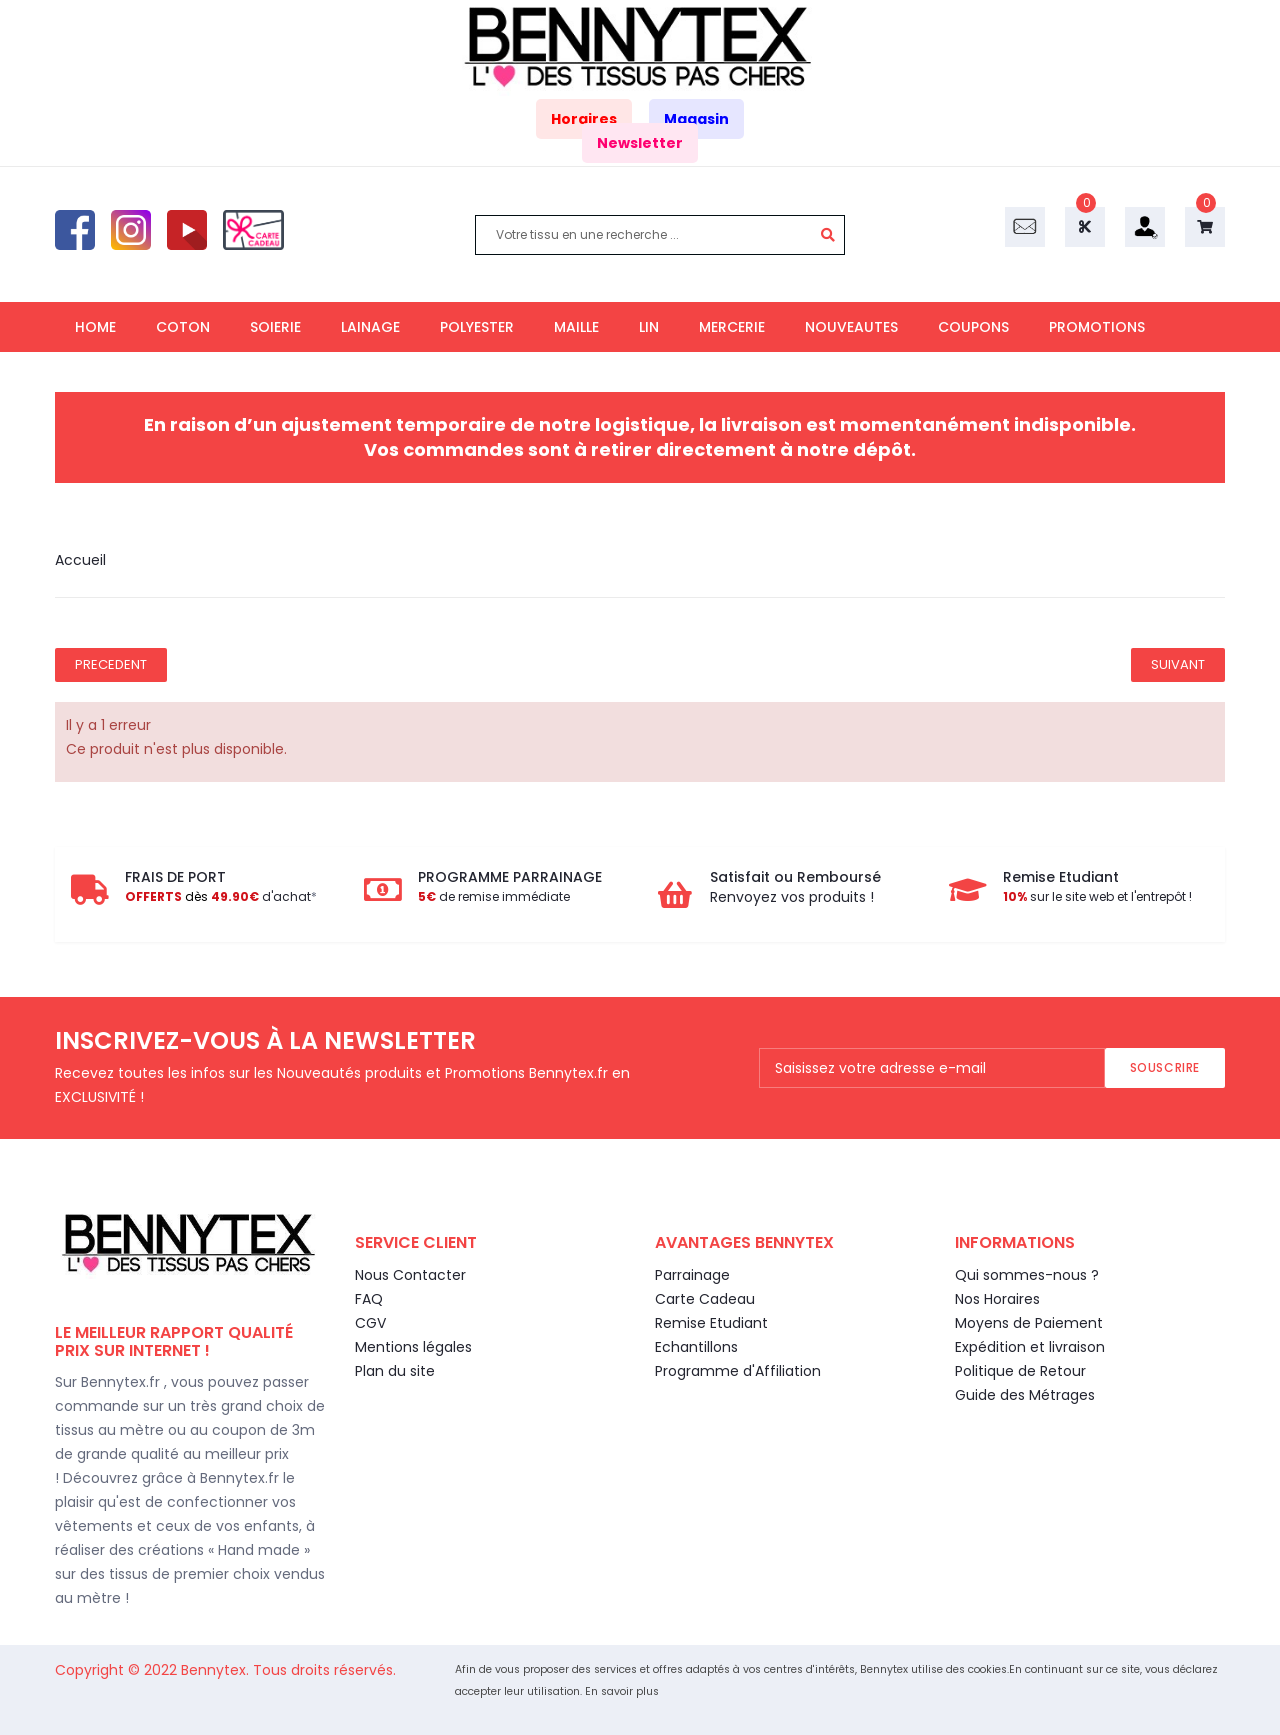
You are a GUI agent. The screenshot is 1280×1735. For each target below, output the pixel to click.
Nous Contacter (410, 1275)
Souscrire (1165, 1067)
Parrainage (692, 1275)
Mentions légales (413, 1347)
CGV (370, 1323)
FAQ (369, 1299)
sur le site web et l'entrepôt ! (1097, 896)
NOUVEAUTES (851, 327)
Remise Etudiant (711, 1323)
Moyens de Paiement (1029, 1323)
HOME (95, 327)
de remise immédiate (494, 896)
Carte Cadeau (705, 1299)
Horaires (584, 119)
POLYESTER (477, 327)
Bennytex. (217, 1670)
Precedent (111, 664)
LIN (649, 327)
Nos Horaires (997, 1299)
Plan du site (395, 1371)
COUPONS (973, 327)
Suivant (1178, 664)
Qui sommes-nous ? (1027, 1275)
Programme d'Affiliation (738, 1371)
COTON (183, 327)
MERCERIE (732, 327)
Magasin (696, 119)
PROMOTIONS (1097, 327)
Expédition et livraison (1030, 1347)
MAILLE (576, 327)
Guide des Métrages (1025, 1395)
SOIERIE (275, 327)
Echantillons (696, 1347)
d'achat (218, 896)
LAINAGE (370, 327)
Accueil (80, 560)
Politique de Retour (1020, 1371)
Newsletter (640, 143)
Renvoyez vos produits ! (792, 897)
